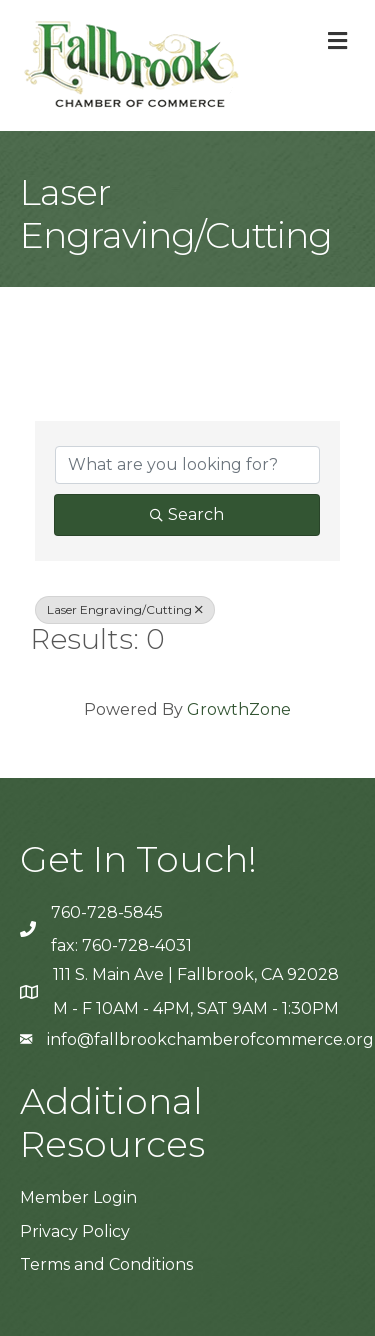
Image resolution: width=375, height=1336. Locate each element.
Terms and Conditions (106, 1264)
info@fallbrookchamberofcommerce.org (210, 1039)
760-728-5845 (107, 912)
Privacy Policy (75, 1231)
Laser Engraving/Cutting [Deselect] (125, 609)
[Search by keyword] (187, 465)
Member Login (78, 1197)
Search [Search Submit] (187, 514)
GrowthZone (239, 709)
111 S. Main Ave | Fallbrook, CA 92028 (196, 974)
